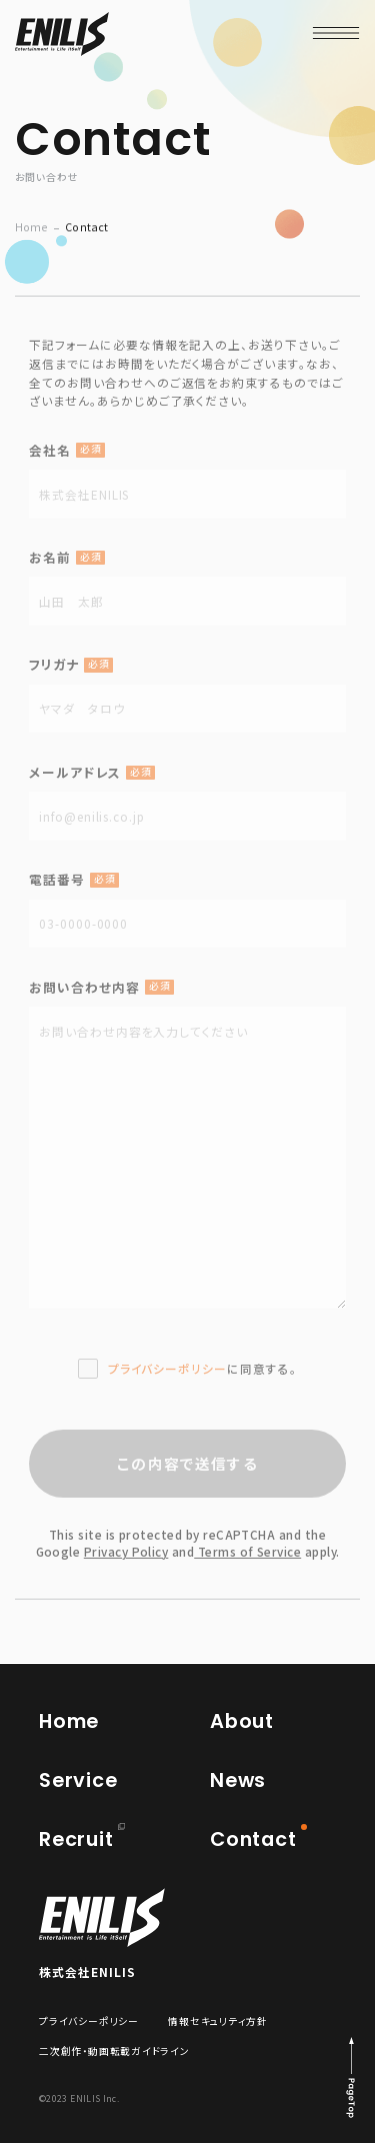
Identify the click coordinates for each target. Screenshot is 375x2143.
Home (32, 233)
